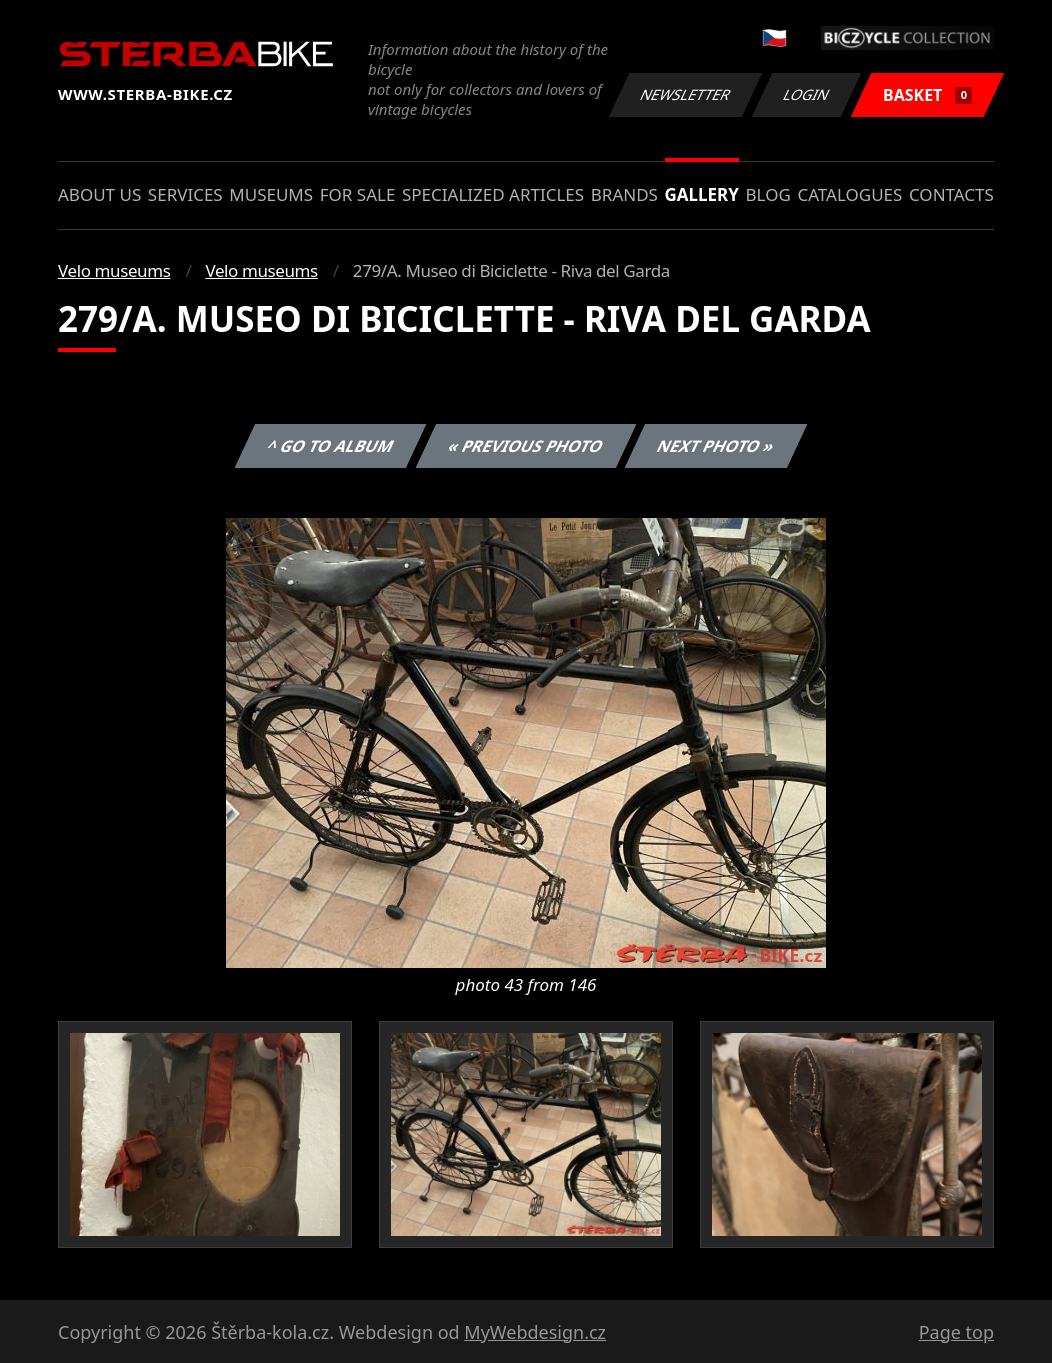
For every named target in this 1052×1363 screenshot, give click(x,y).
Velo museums (114, 270)
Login (807, 94)
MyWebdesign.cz (535, 1332)
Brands (624, 194)
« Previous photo (526, 446)
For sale (358, 194)
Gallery (702, 194)
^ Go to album (330, 446)
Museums (271, 194)
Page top (956, 1332)
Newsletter (685, 94)
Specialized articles (493, 194)
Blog (768, 194)
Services (185, 194)
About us (99, 194)
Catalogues (849, 194)
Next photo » (716, 446)
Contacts (951, 194)
